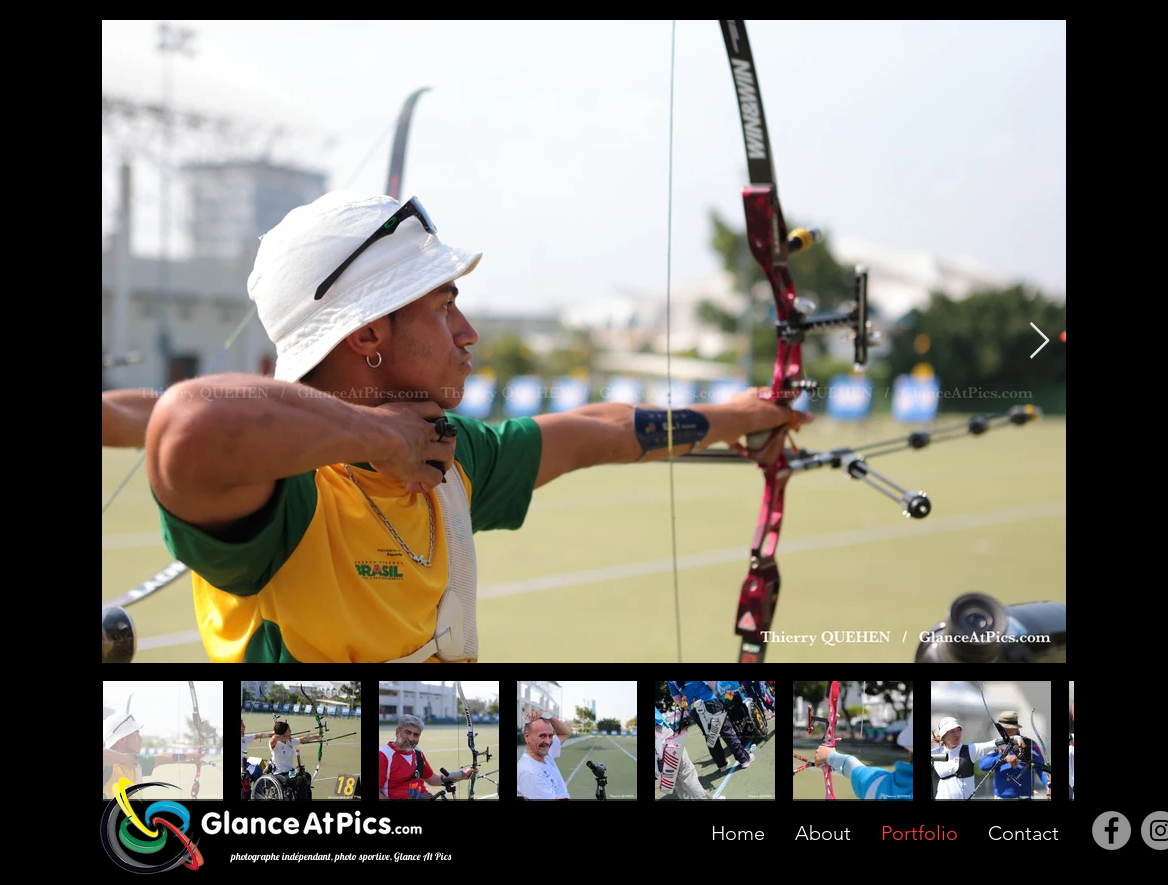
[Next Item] (1039, 341)
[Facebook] (1111, 830)
